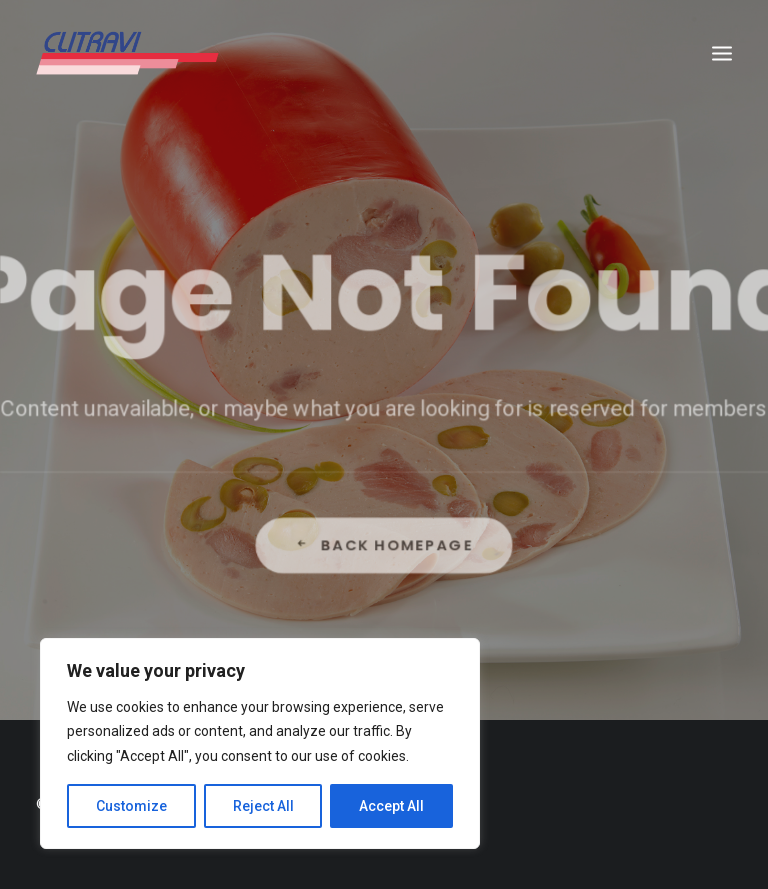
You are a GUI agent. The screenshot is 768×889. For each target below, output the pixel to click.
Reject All (263, 806)
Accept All (391, 806)
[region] (260, 744)
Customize (131, 806)
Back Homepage (384, 583)
